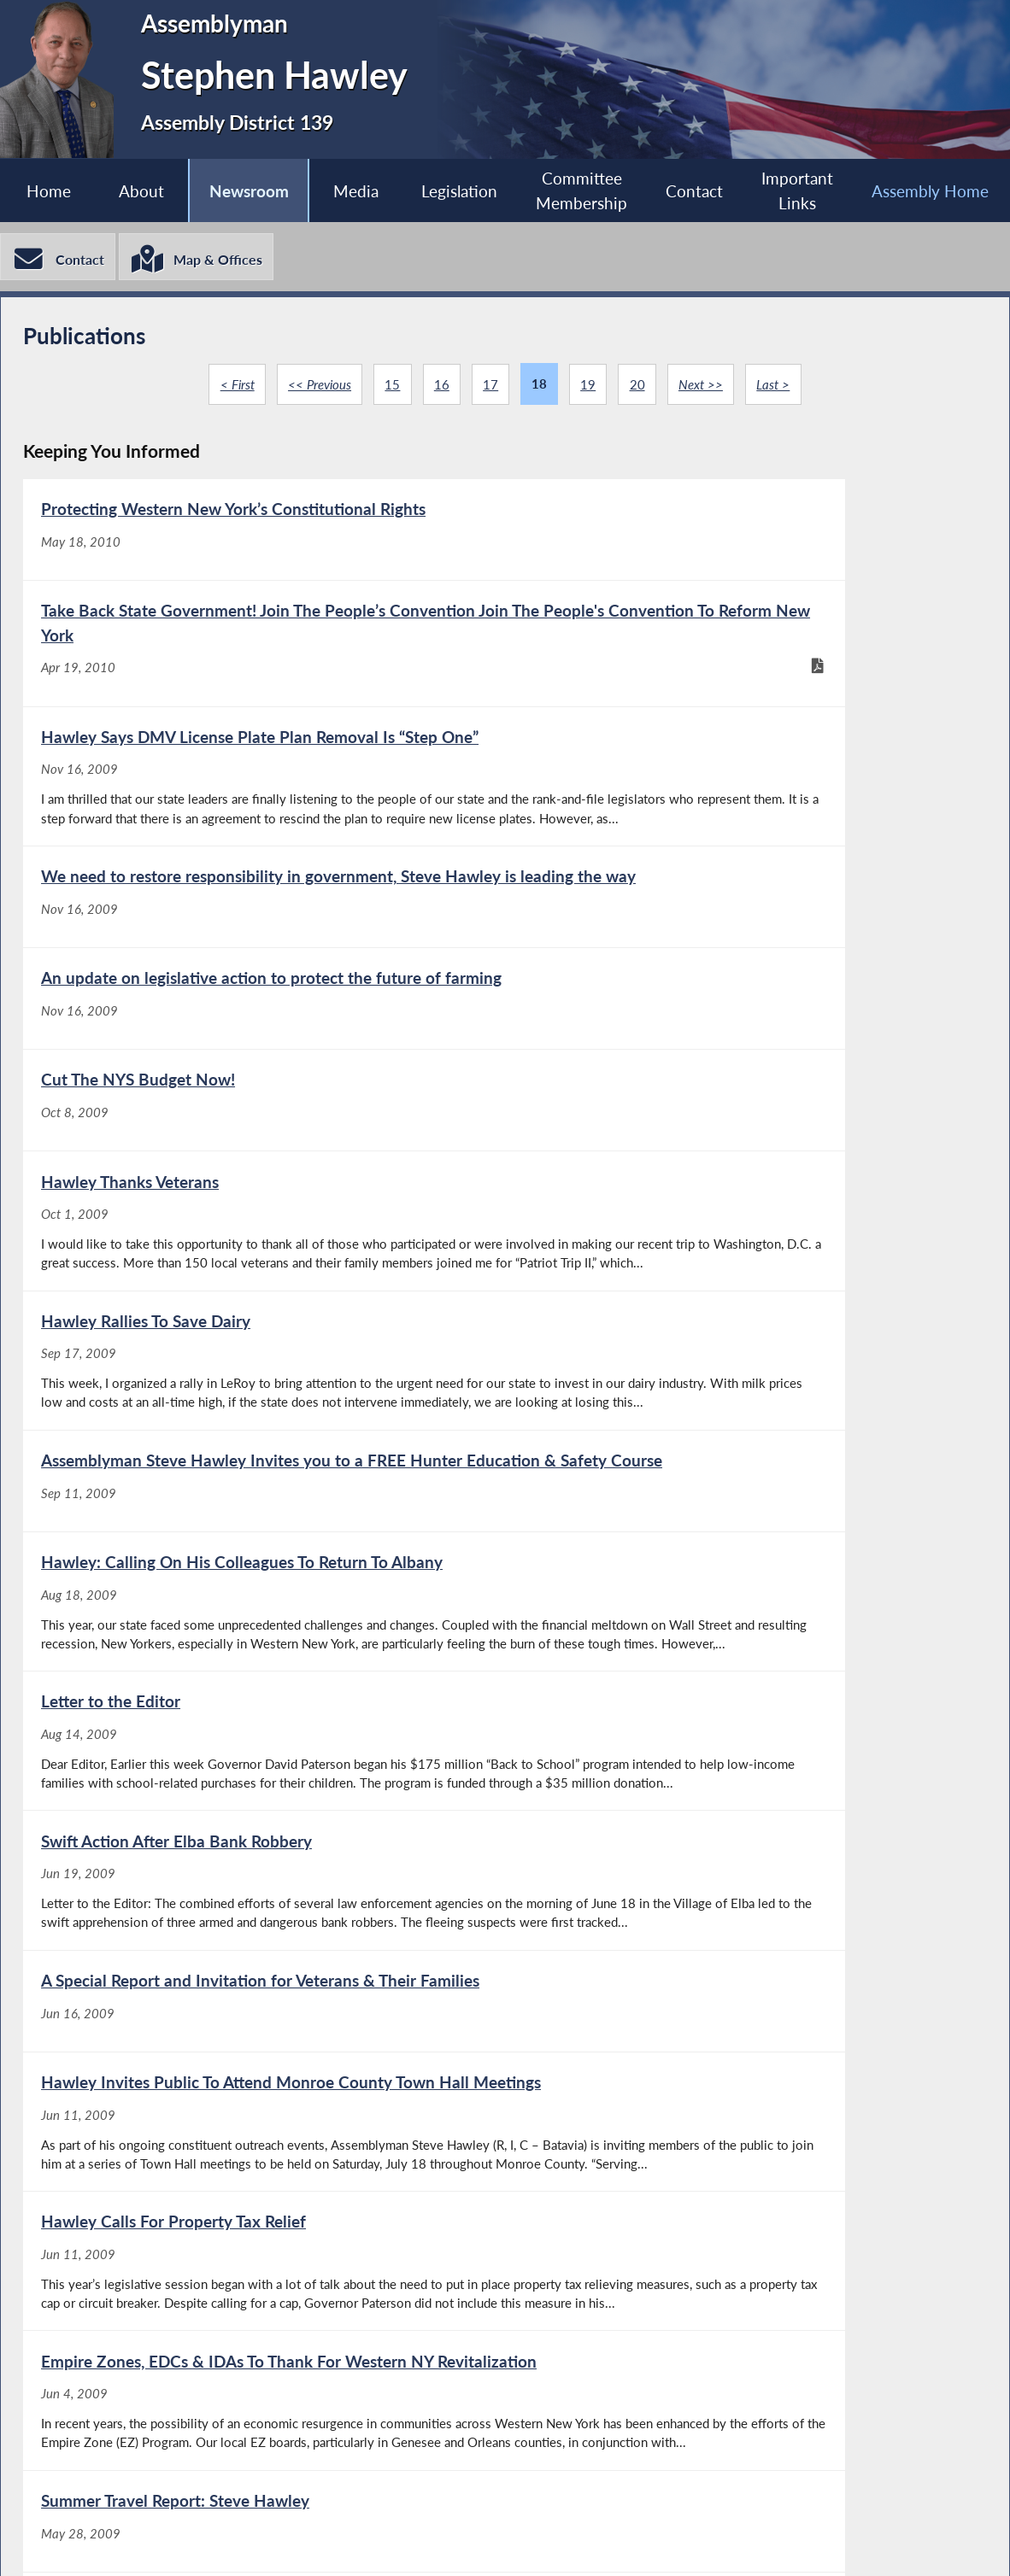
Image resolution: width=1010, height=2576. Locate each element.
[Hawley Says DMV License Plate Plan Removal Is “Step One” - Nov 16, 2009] (263, 728)
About (139, 191)
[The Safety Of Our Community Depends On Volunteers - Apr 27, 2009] (263, 2269)
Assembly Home (103, 2542)
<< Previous (316, 387)
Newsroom (246, 191)
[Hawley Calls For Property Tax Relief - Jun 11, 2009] (263, 1873)
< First (233, 387)
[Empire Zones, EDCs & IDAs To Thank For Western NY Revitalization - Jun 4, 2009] (744, 1873)
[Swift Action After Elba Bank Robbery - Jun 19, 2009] (744, 1453)
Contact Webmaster (852, 2542)
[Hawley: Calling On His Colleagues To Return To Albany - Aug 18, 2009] (744, 1261)
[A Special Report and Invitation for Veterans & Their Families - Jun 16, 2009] (263, 1657)
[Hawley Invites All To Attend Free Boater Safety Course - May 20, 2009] (744, 2077)
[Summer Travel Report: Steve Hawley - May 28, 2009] (263, 2077)
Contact (695, 191)
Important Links (798, 191)
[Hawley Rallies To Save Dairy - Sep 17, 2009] (744, 1069)
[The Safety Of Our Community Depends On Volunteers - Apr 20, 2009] (744, 2269)
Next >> (704, 387)
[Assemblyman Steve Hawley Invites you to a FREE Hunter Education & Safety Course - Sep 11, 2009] (263, 1261)
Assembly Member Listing (296, 2542)
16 (441, 387)
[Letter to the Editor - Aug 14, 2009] (263, 1453)
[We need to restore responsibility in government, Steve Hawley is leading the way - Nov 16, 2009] (744, 728)
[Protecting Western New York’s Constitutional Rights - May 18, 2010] (263, 552)
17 (490, 387)
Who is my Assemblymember (528, 2542)
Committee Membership (581, 191)
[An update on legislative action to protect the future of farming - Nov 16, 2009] (263, 905)
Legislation (458, 191)
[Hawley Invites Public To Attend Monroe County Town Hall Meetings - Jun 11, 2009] (744, 1657)
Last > (777, 387)
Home (46, 191)
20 (639, 387)
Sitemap (704, 2542)
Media (354, 191)
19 (588, 387)
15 (390, 387)
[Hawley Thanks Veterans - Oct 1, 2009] (263, 1069)
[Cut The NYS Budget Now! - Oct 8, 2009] (744, 905)
